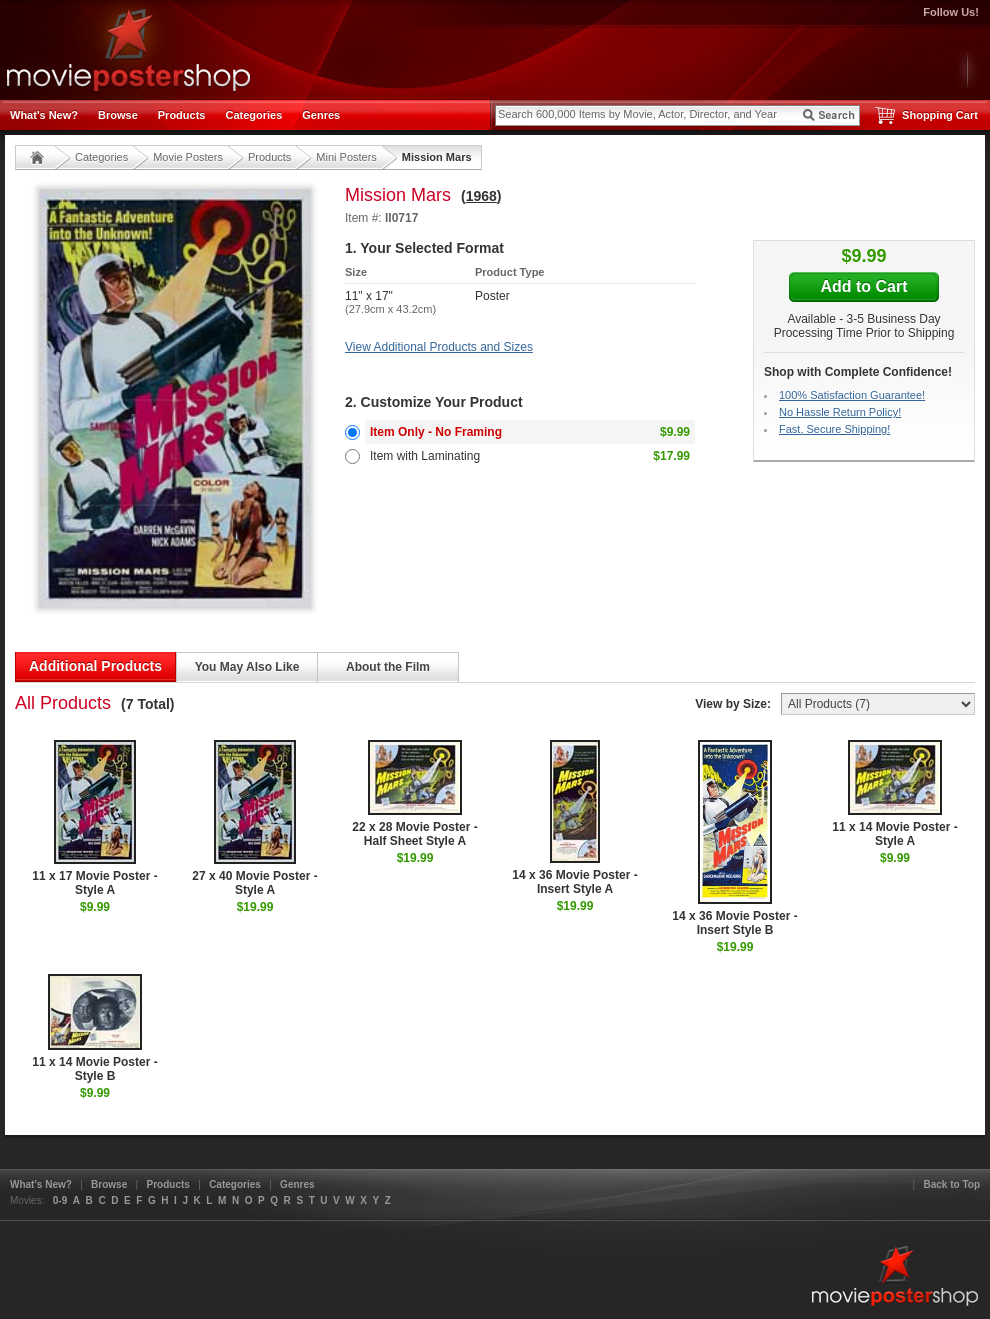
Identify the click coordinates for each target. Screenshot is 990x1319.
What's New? (44, 115)
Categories (253, 115)
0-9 (60, 1200)
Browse (118, 115)
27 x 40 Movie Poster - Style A (254, 818)
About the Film (388, 667)
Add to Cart (863, 286)
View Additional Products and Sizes (439, 347)
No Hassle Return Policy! (840, 412)
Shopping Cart (940, 115)
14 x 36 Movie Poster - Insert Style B (734, 838)
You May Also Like (247, 667)
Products (182, 115)
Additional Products (95, 666)
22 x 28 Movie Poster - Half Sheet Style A (414, 794)
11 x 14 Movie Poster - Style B (94, 1028)
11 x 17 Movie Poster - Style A (94, 818)
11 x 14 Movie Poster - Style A (894, 794)
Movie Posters (188, 157)
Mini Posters (346, 157)
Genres (321, 115)
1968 (481, 196)
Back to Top (952, 1184)
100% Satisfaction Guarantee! (852, 395)
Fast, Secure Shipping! (834, 429)
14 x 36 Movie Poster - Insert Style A (574, 818)
